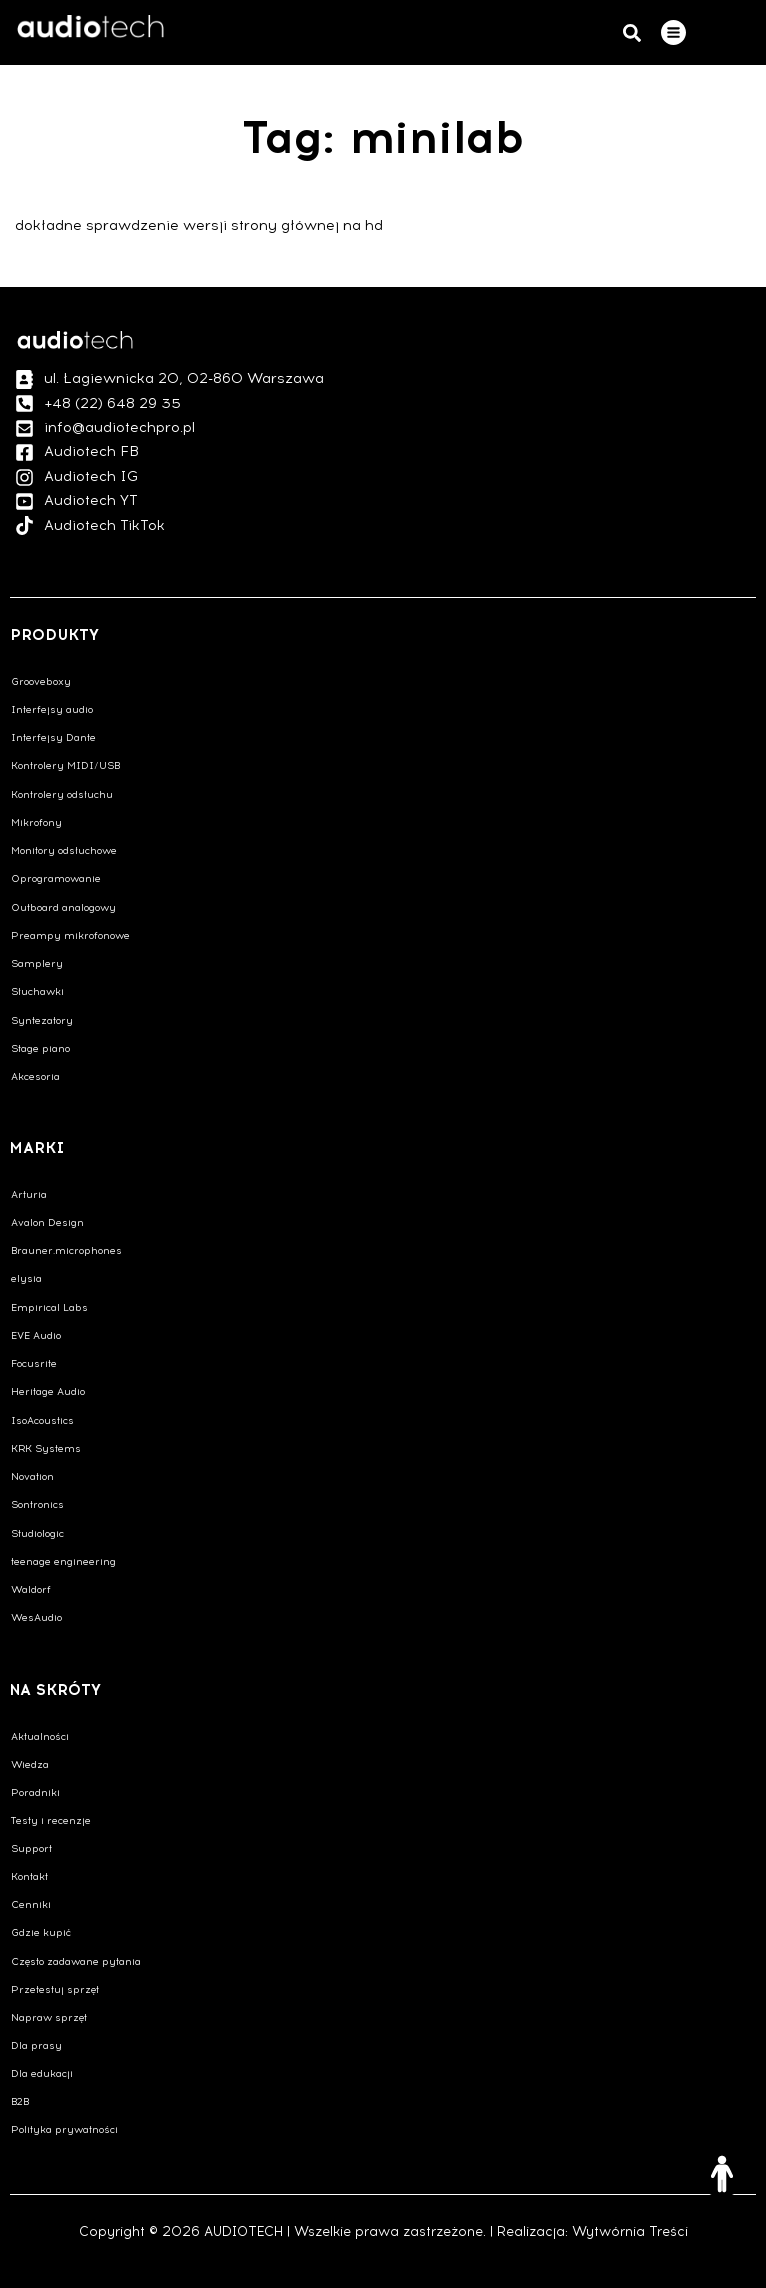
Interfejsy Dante (53, 737)
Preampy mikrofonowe (70, 935)
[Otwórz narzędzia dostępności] (722, 2174)
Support (31, 1848)
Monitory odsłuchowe (64, 850)
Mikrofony (36, 822)
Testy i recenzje (51, 1820)
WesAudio (36, 1617)
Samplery (37, 963)
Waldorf (31, 1589)
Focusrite (34, 1363)
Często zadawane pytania (76, 1961)
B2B (20, 2101)
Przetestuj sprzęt (55, 1989)
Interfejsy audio (52, 709)
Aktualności (40, 1736)
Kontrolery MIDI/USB (65, 765)
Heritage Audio (48, 1391)
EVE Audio (36, 1335)
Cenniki (31, 1904)
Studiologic (37, 1533)
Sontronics (37, 1504)
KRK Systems (46, 1448)
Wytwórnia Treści (630, 2231)
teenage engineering (63, 1561)
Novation (32, 1476)
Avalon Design (47, 1222)
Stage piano (40, 1048)
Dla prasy (36, 2045)
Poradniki (35, 1792)
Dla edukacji (42, 2073)
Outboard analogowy (63, 907)
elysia (26, 1278)
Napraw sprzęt (49, 2017)
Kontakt (29, 1876)
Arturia (29, 1194)
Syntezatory (42, 1020)
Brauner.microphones (66, 1250)
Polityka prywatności (64, 2129)
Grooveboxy (41, 681)
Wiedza (30, 1764)
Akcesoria (35, 1076)
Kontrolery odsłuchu (62, 794)
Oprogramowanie (56, 878)
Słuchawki (37, 991)
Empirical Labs (49, 1307)
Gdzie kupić (41, 1932)
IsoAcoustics (42, 1420)
